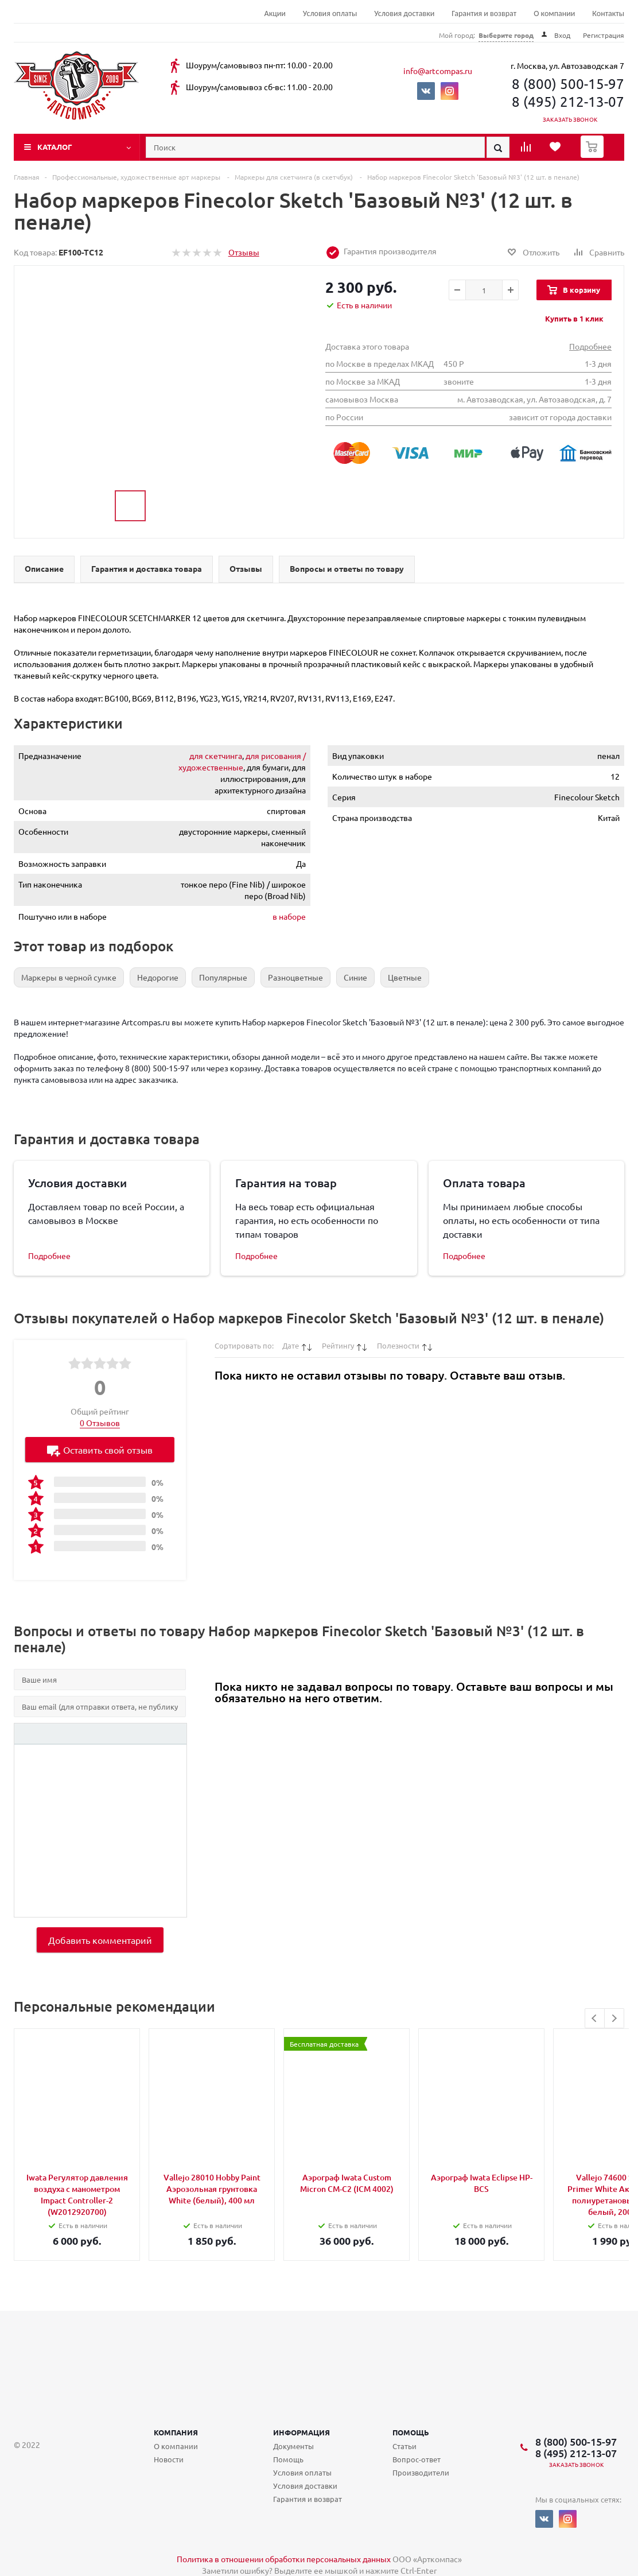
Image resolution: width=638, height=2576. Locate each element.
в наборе (289, 916)
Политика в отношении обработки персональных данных (284, 2559)
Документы (293, 2446)
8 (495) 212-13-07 (568, 101)
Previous (594, 2018)
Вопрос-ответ (416, 2459)
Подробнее (590, 346)
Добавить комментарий (100, 1940)
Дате (290, 1345)
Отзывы (243, 252)
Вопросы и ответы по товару (347, 568)
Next (614, 2018)
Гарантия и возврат (484, 13)
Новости (169, 2459)
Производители (420, 2472)
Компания (176, 2432)
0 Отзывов (100, 1422)
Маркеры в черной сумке (68, 977)
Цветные (405, 977)
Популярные (223, 977)
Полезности (398, 1345)
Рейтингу (338, 1345)
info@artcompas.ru (437, 70)
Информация (301, 2432)
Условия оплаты (330, 13)
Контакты (608, 13)
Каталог (54, 147)
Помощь (410, 2432)
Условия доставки (404, 13)
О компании (554, 13)
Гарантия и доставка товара (146, 568)
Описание (44, 568)
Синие (355, 977)
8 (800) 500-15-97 (568, 83)
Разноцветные (295, 977)
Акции (275, 13)
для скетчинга (215, 755)
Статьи (404, 2446)
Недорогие (157, 977)
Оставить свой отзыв (100, 1450)
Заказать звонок (570, 119)
